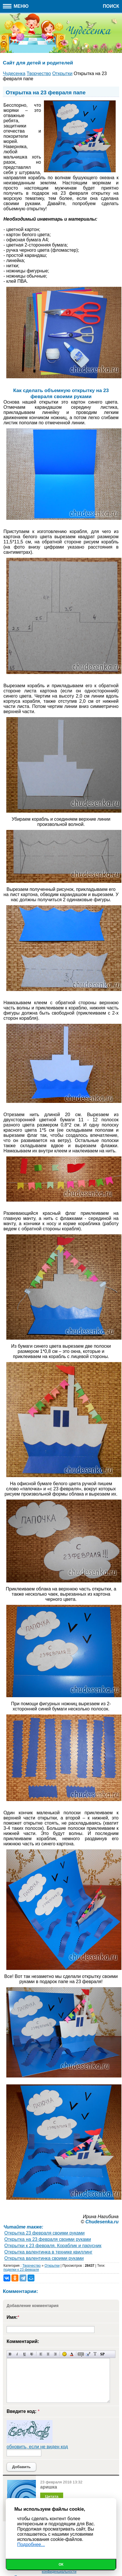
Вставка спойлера (102, 2354)
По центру (48, 2354)
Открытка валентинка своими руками (44, 2258)
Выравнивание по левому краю (41, 2354)
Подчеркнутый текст (24, 2354)
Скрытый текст (81, 2354)
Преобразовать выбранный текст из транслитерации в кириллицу (95, 2354)
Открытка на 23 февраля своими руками (47, 2239)
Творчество (31, 2266)
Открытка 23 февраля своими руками (44, 2233)
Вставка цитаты (88, 2354)
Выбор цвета (71, 2354)
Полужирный (10, 2354)
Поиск (111, 6)
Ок (61, 2564)
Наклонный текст (17, 2354)
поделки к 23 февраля (21, 2270)
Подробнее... (31, 2544)
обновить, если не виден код (37, 2446)
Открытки (52, 2266)
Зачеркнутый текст (31, 2354)
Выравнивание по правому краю (55, 2354)
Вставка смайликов (64, 2354)
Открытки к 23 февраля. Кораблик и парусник (52, 2245)
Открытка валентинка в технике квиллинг (48, 2252)
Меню (16, 6)
